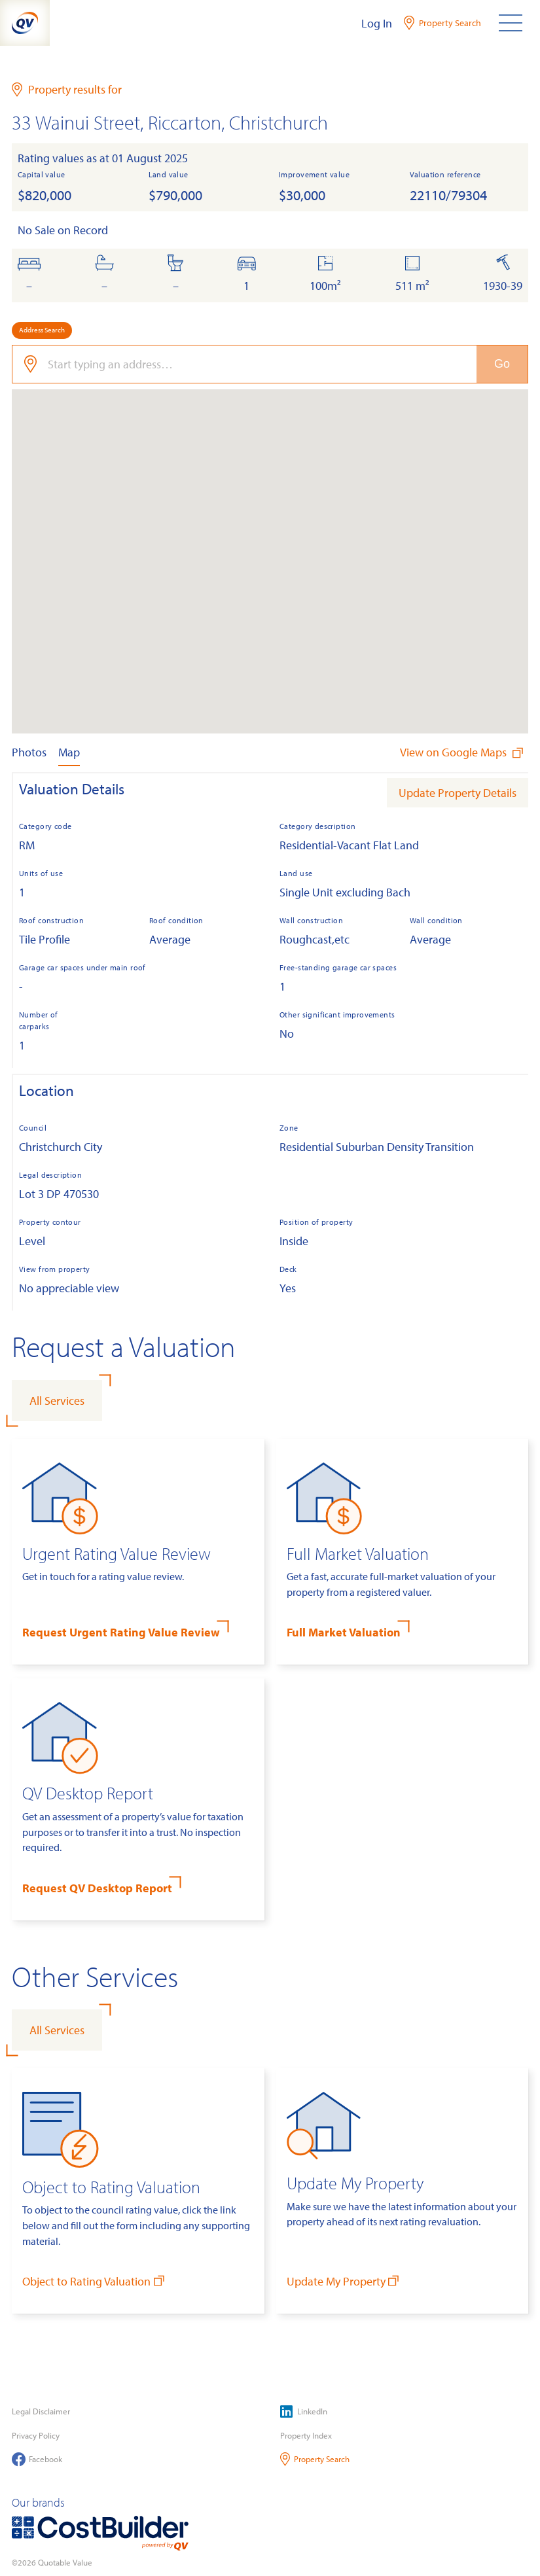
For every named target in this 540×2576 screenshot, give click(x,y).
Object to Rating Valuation (94, 2280)
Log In (376, 23)
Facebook (37, 2459)
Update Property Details (457, 792)
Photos (29, 752)
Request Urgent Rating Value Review (121, 1632)
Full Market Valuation (344, 1632)
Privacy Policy (36, 2435)
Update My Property (344, 2280)
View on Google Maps (463, 752)
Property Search (315, 2459)
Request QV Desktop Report (97, 1888)
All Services (56, 1400)
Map (69, 752)
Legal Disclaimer (41, 2411)
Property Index (306, 2435)
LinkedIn (303, 2411)
